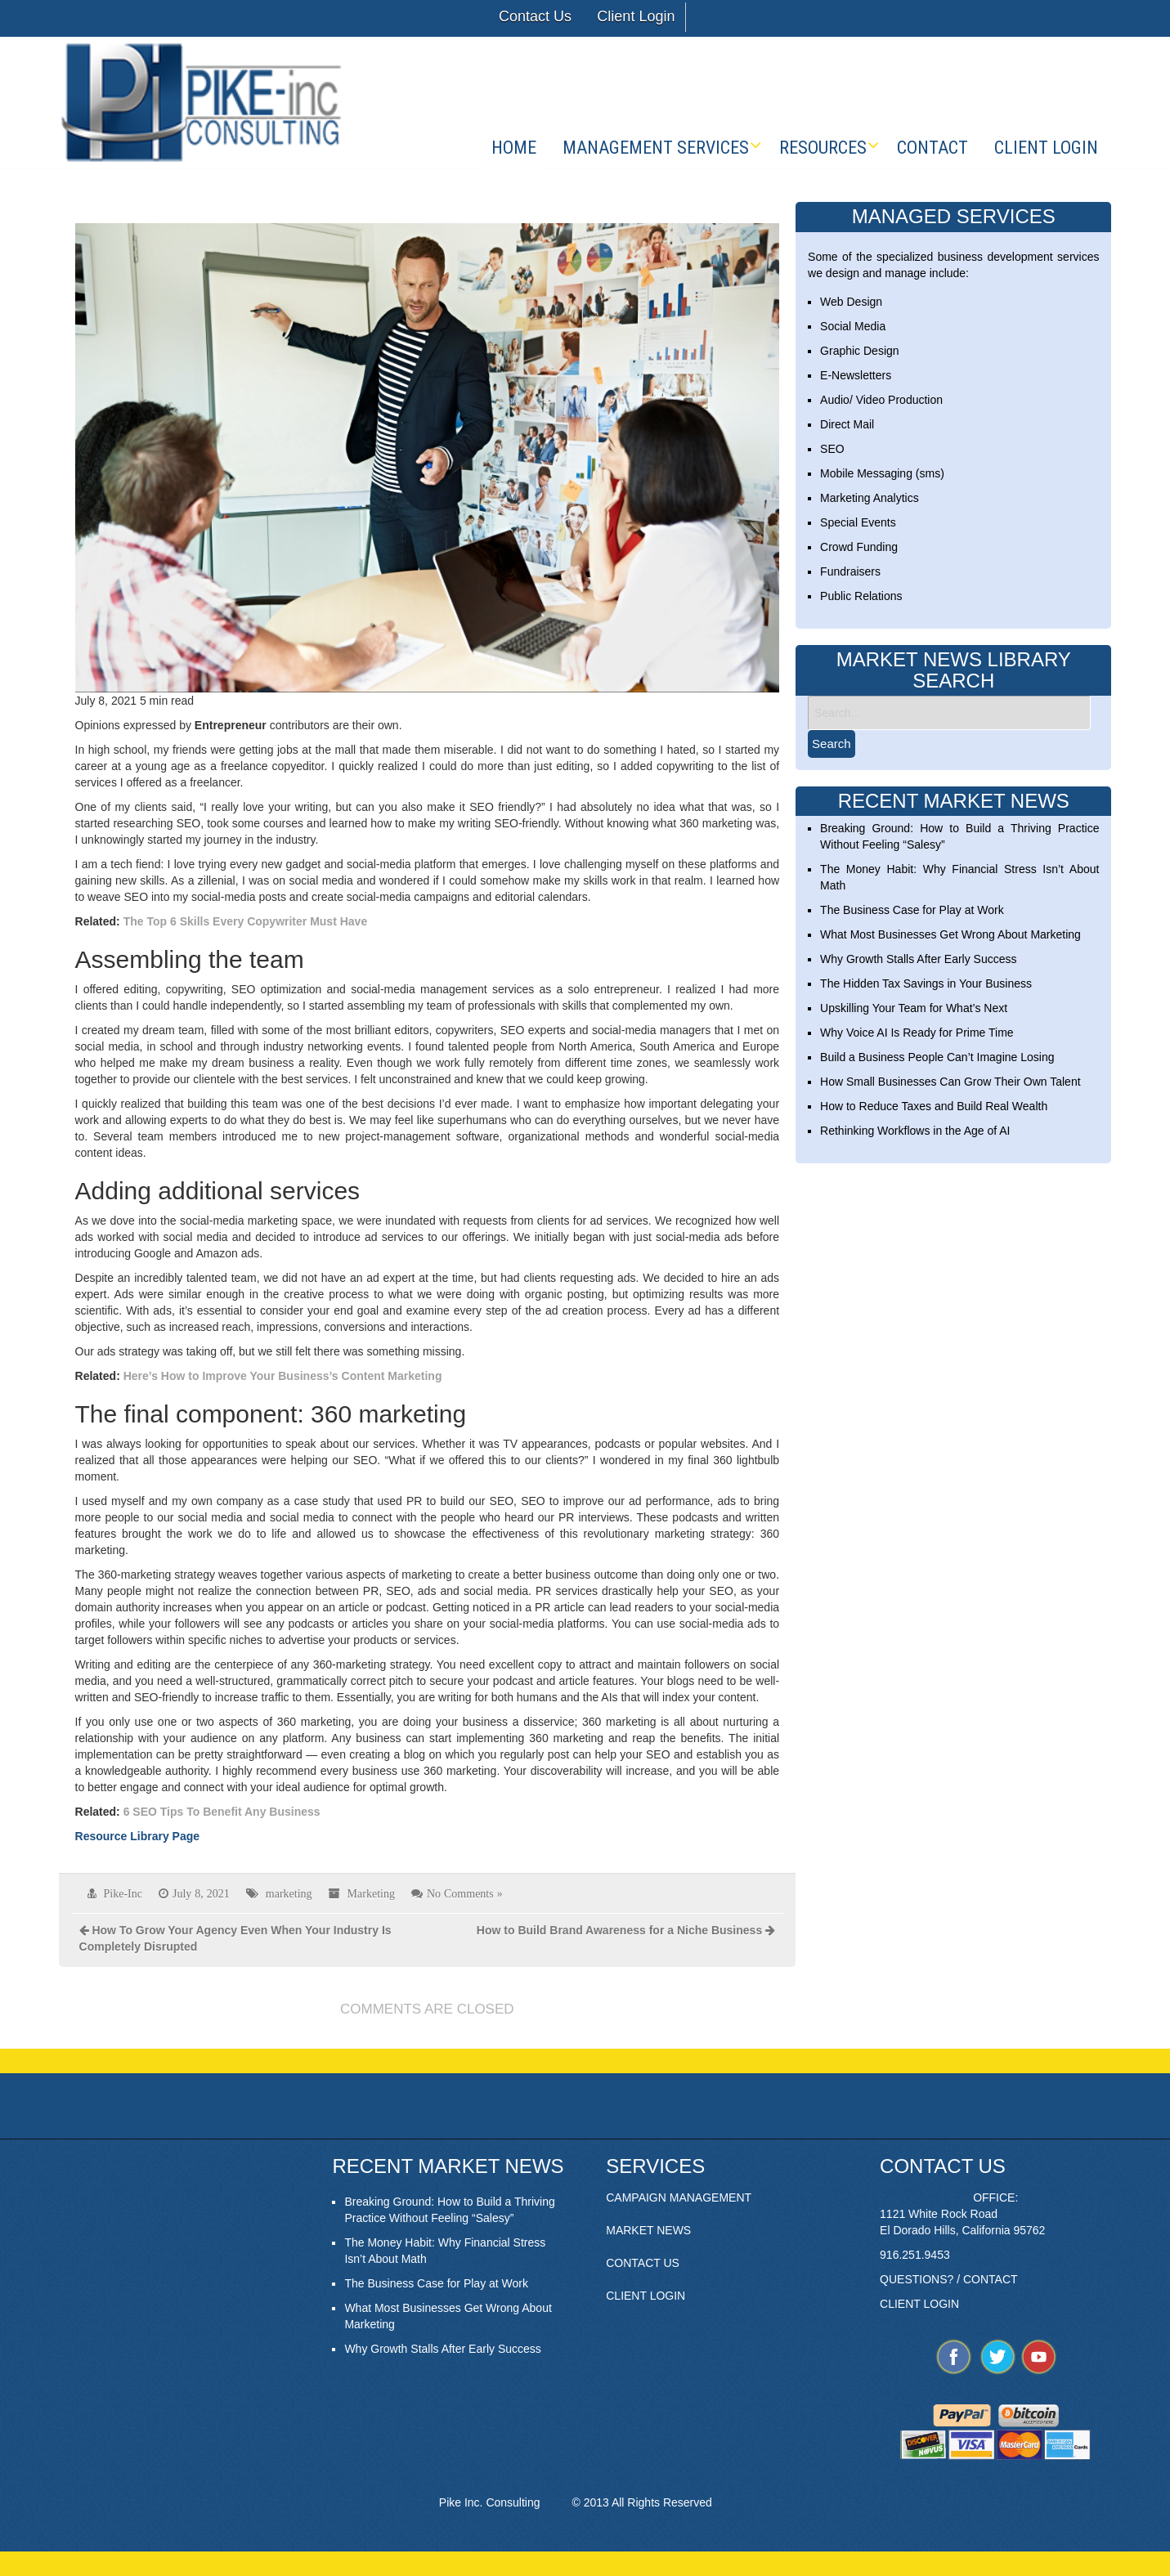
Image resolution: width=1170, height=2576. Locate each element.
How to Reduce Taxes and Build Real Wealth (933, 1106)
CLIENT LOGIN (645, 2295)
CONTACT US (642, 2262)
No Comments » (465, 1893)
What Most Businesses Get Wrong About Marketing (950, 934)
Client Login (636, 16)
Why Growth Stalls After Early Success (918, 958)
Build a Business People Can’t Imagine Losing (937, 1057)
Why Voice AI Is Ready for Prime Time (917, 1032)
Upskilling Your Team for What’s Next (913, 1008)
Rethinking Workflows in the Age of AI (915, 1130)
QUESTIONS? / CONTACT (949, 2279)
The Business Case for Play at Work (912, 909)
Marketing (371, 1893)
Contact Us (535, 16)
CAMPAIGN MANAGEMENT (678, 2197)
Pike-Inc (123, 1893)
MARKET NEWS (648, 2230)
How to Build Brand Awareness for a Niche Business (619, 1930)
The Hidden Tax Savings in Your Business (926, 983)
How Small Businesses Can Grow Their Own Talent (950, 1081)
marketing (289, 1893)
